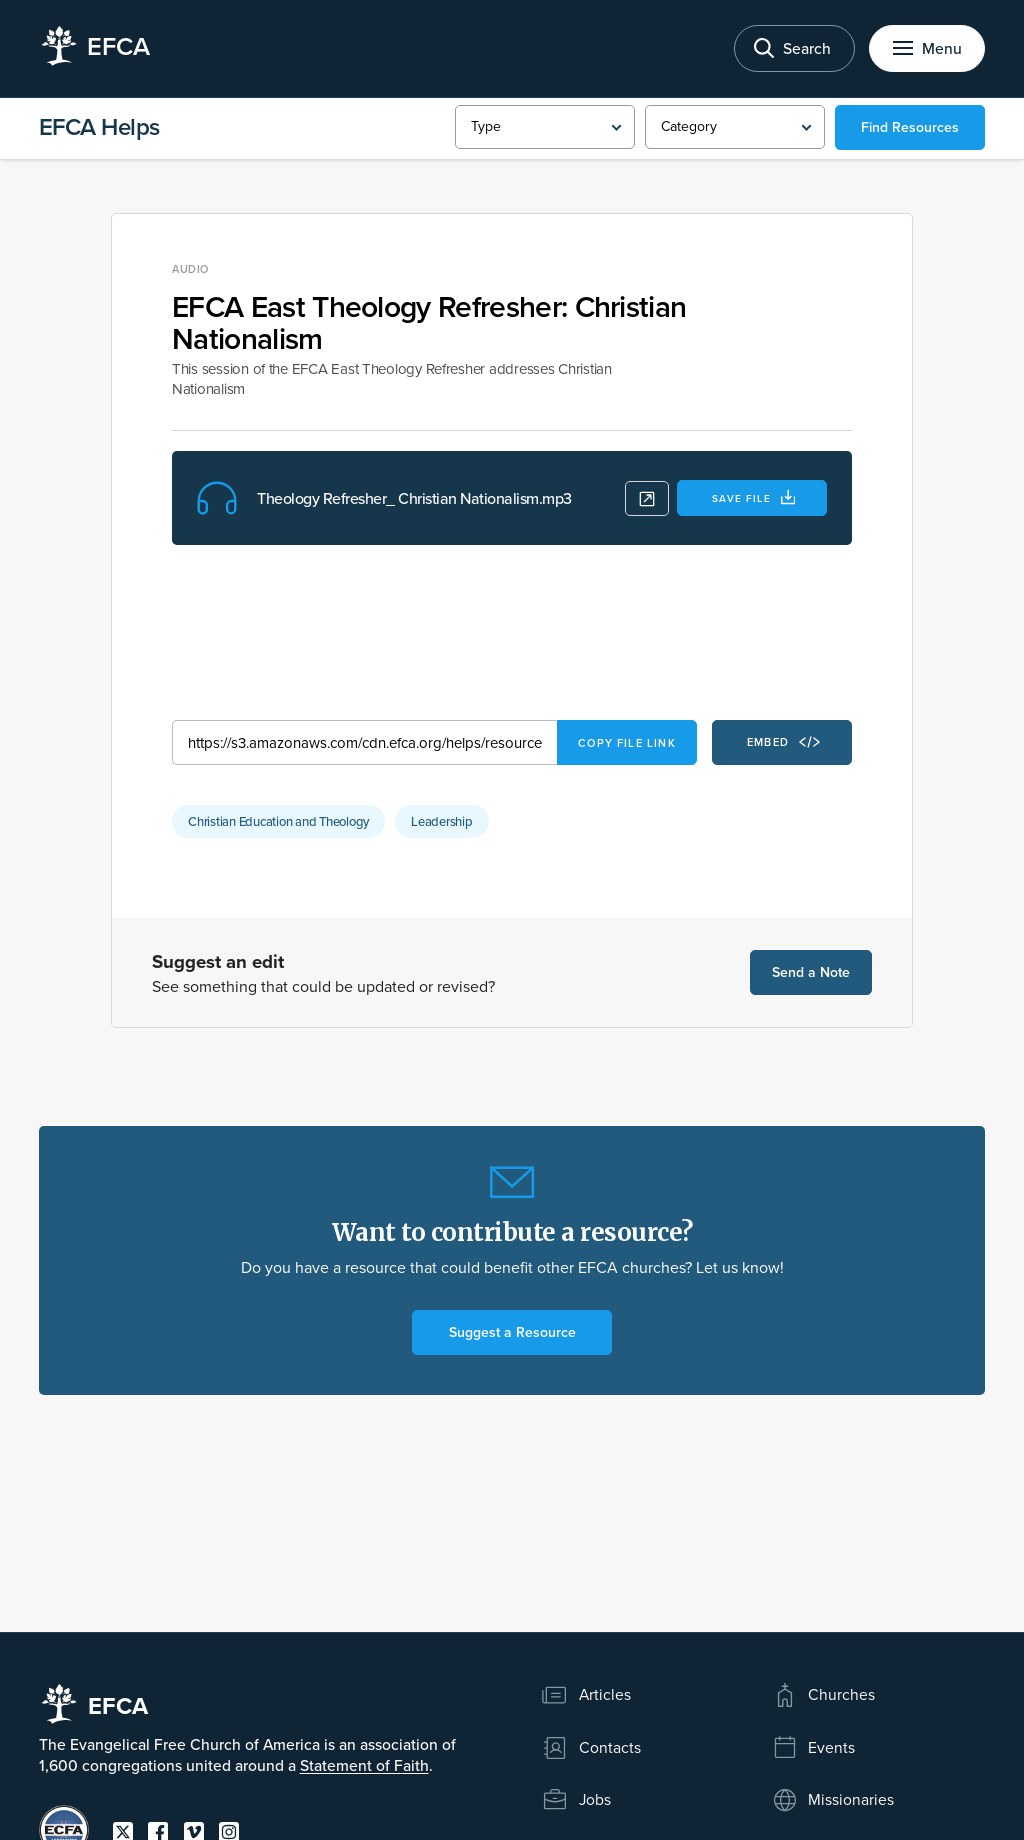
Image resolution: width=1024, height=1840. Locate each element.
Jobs (576, 1800)
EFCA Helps (99, 126)
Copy (627, 743)
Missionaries (833, 1800)
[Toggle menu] (927, 48)
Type (486, 126)
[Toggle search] (794, 48)
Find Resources (910, 127)
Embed (783, 742)
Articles (586, 1695)
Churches (823, 1695)
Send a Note (811, 972)
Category (688, 126)
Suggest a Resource (512, 1332)
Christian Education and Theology (278, 821)
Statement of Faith (364, 1765)
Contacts (591, 1748)
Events (813, 1748)
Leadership (442, 821)
